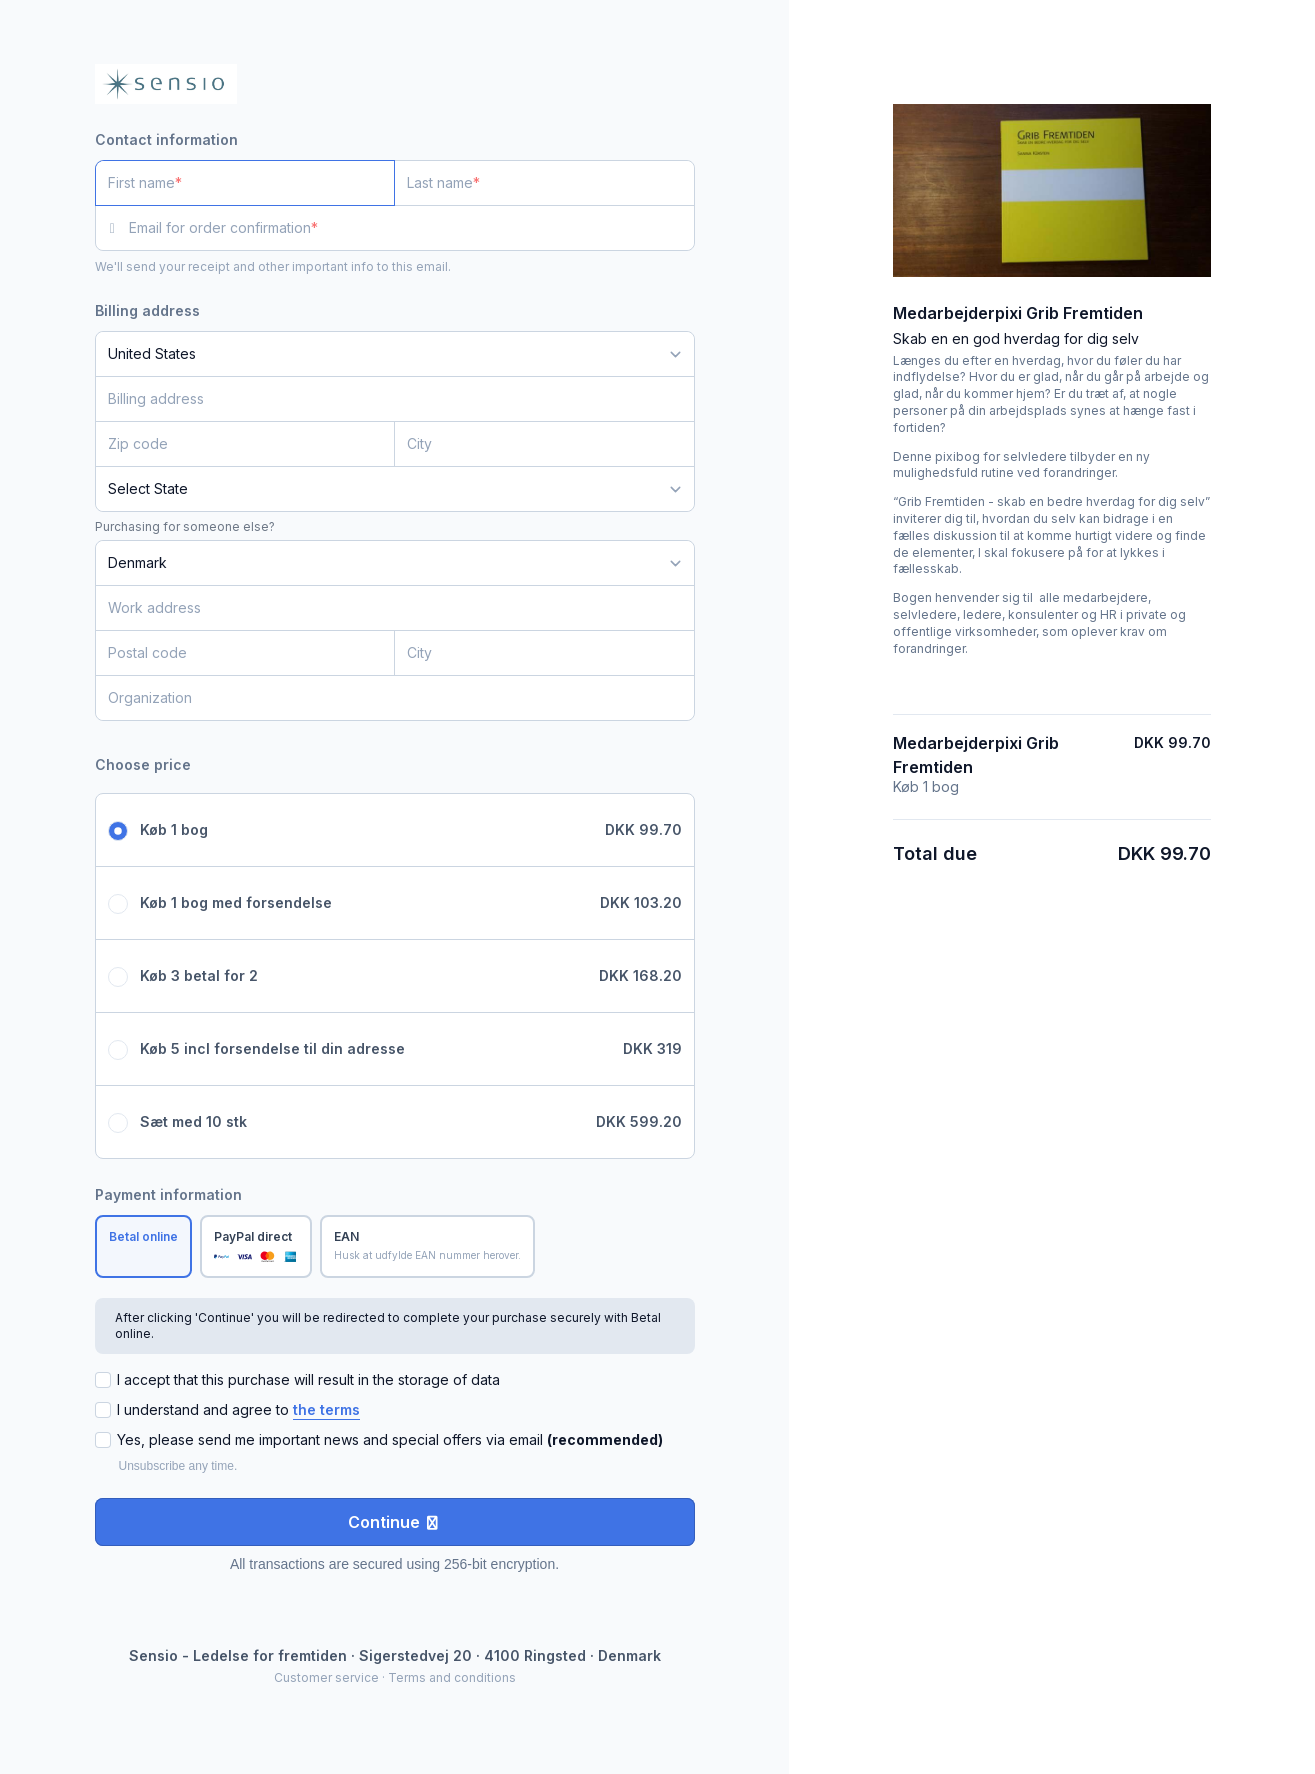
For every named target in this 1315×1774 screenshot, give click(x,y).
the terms (326, 1409)
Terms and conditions (452, 1677)
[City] (544, 444)
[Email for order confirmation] (411, 228)
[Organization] (395, 698)
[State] (395, 489)
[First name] (245, 183)
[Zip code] (245, 444)
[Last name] (544, 183)
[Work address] (383, 608)
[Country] (395, 354)
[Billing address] (383, 399)
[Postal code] (245, 653)
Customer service (326, 1677)
